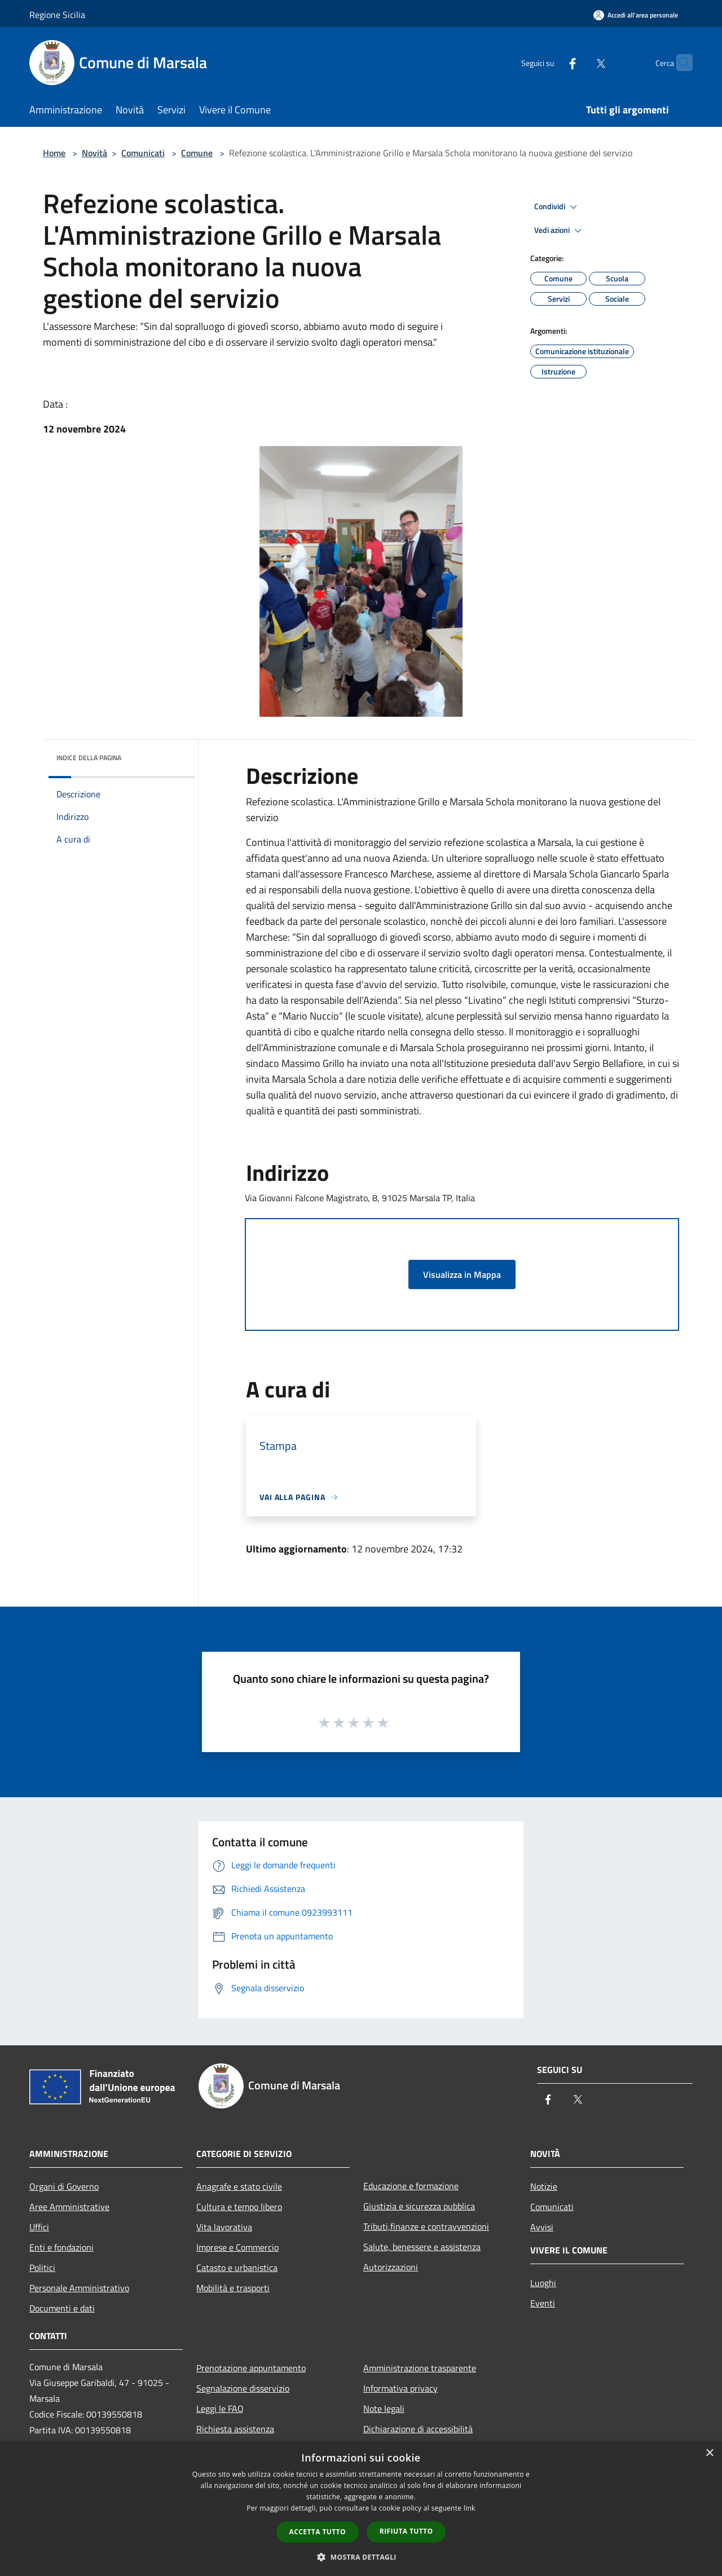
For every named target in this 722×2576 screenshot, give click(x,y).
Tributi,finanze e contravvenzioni (426, 2226)
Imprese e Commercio (237, 2247)
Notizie (543, 2186)
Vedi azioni (559, 230)
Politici (42, 2267)
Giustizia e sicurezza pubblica (419, 2206)
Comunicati (143, 153)
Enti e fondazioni (61, 2247)
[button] (361, 2556)
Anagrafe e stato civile (239, 2186)
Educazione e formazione (411, 2186)
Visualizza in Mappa (462, 1274)
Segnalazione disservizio (242, 2388)
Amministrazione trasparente (419, 2368)
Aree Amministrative (69, 2206)
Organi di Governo (64, 2186)
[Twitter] (578, 62)
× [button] (709, 2453)
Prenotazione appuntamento (251, 2368)
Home (54, 153)
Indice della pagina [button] (88, 757)
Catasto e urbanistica (237, 2267)
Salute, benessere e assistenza (422, 2246)
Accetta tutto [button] (317, 2532)
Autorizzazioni (390, 2267)
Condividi (557, 207)
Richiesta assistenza (235, 2429)
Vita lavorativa (224, 2227)
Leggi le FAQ (220, 2408)
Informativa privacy (400, 2388)
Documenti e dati (62, 2308)
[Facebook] (550, 62)
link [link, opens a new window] (470, 2508)
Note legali (383, 2408)
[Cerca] (679, 62)
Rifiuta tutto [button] (406, 2531)
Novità (94, 153)
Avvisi (541, 2227)
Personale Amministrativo (79, 2288)
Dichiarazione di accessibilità (418, 2429)
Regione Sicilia (57, 14)
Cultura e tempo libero (239, 2206)
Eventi (542, 2303)
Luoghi (543, 2283)
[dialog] (361, 2508)
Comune (197, 153)
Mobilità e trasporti (233, 2288)
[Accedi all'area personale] (636, 15)
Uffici (39, 2227)
